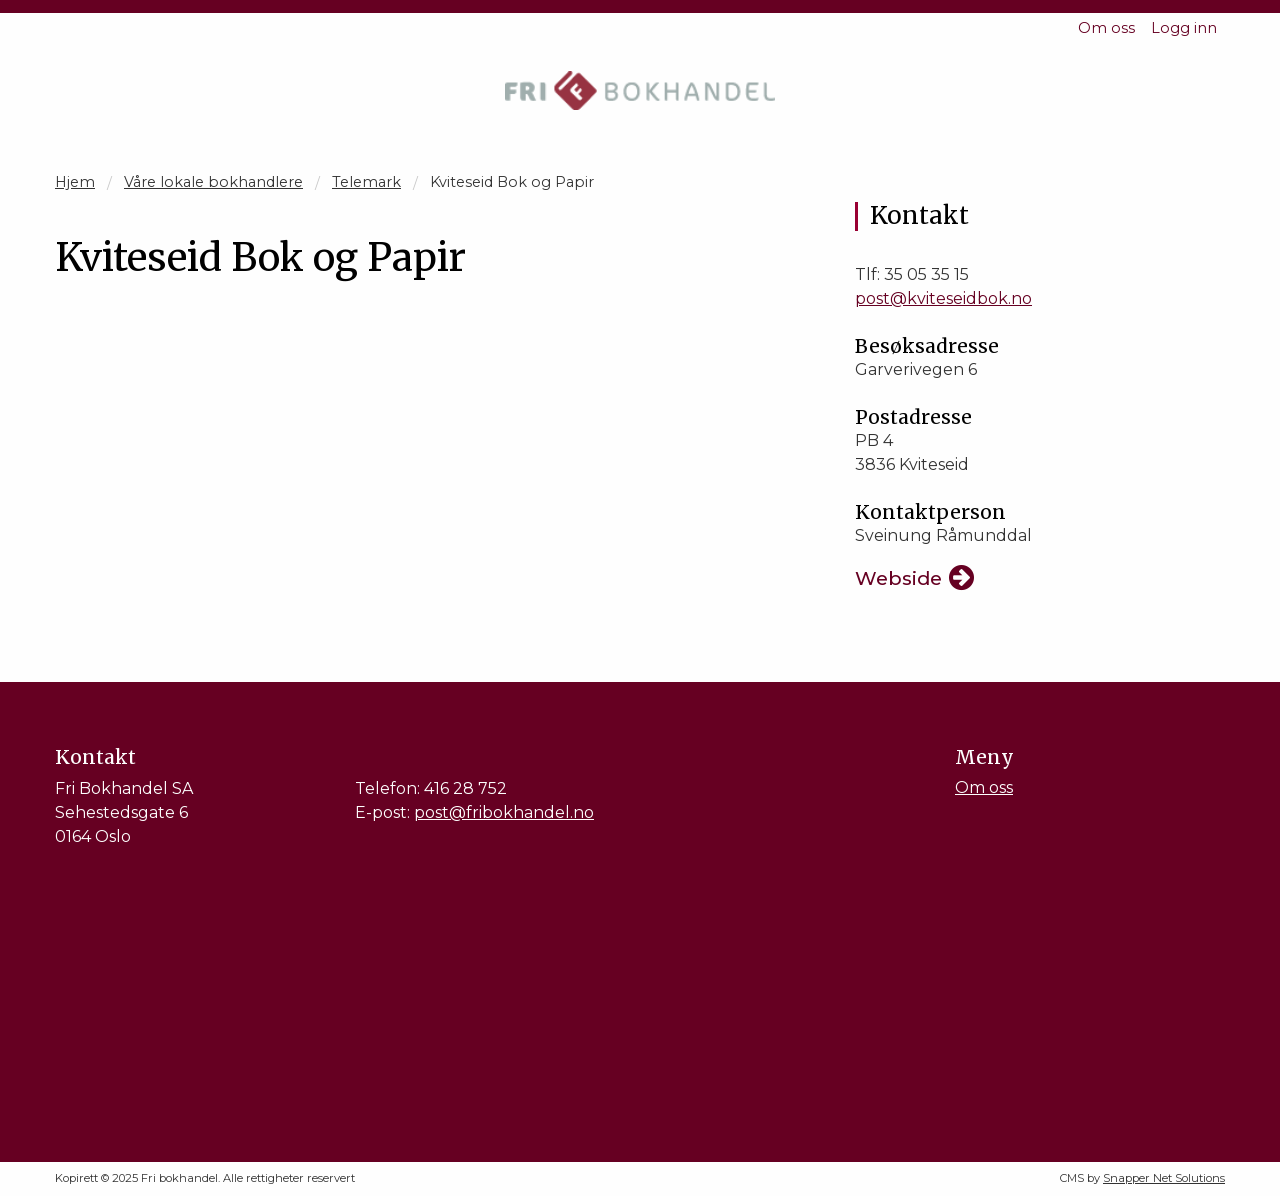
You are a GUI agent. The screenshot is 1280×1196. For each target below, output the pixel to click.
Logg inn (1184, 28)
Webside (898, 578)
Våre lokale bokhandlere (213, 182)
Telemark (366, 182)
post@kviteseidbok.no (943, 298)
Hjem (75, 182)
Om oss (1106, 28)
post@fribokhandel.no (504, 812)
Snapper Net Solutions (1164, 1178)
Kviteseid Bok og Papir (512, 182)
